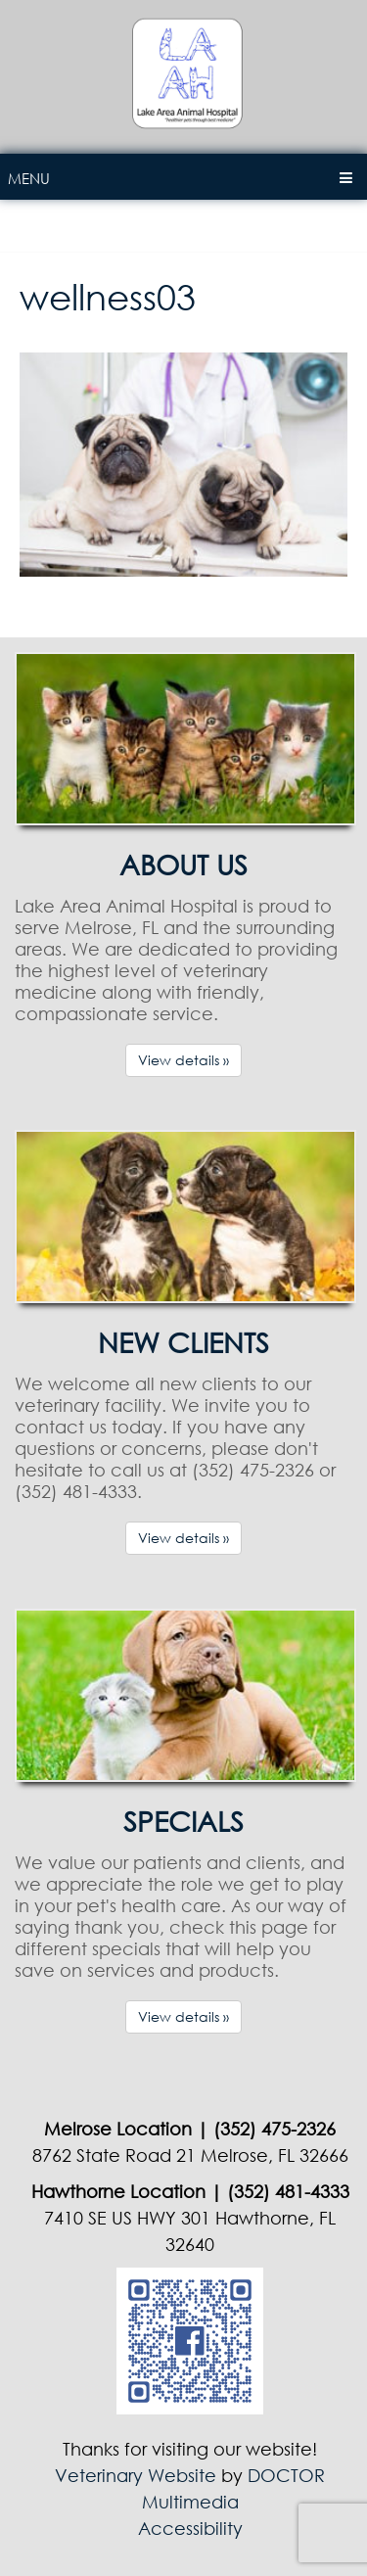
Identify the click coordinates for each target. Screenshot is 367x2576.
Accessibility (190, 2528)
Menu (29, 178)
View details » (183, 1060)
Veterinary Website (135, 2475)
